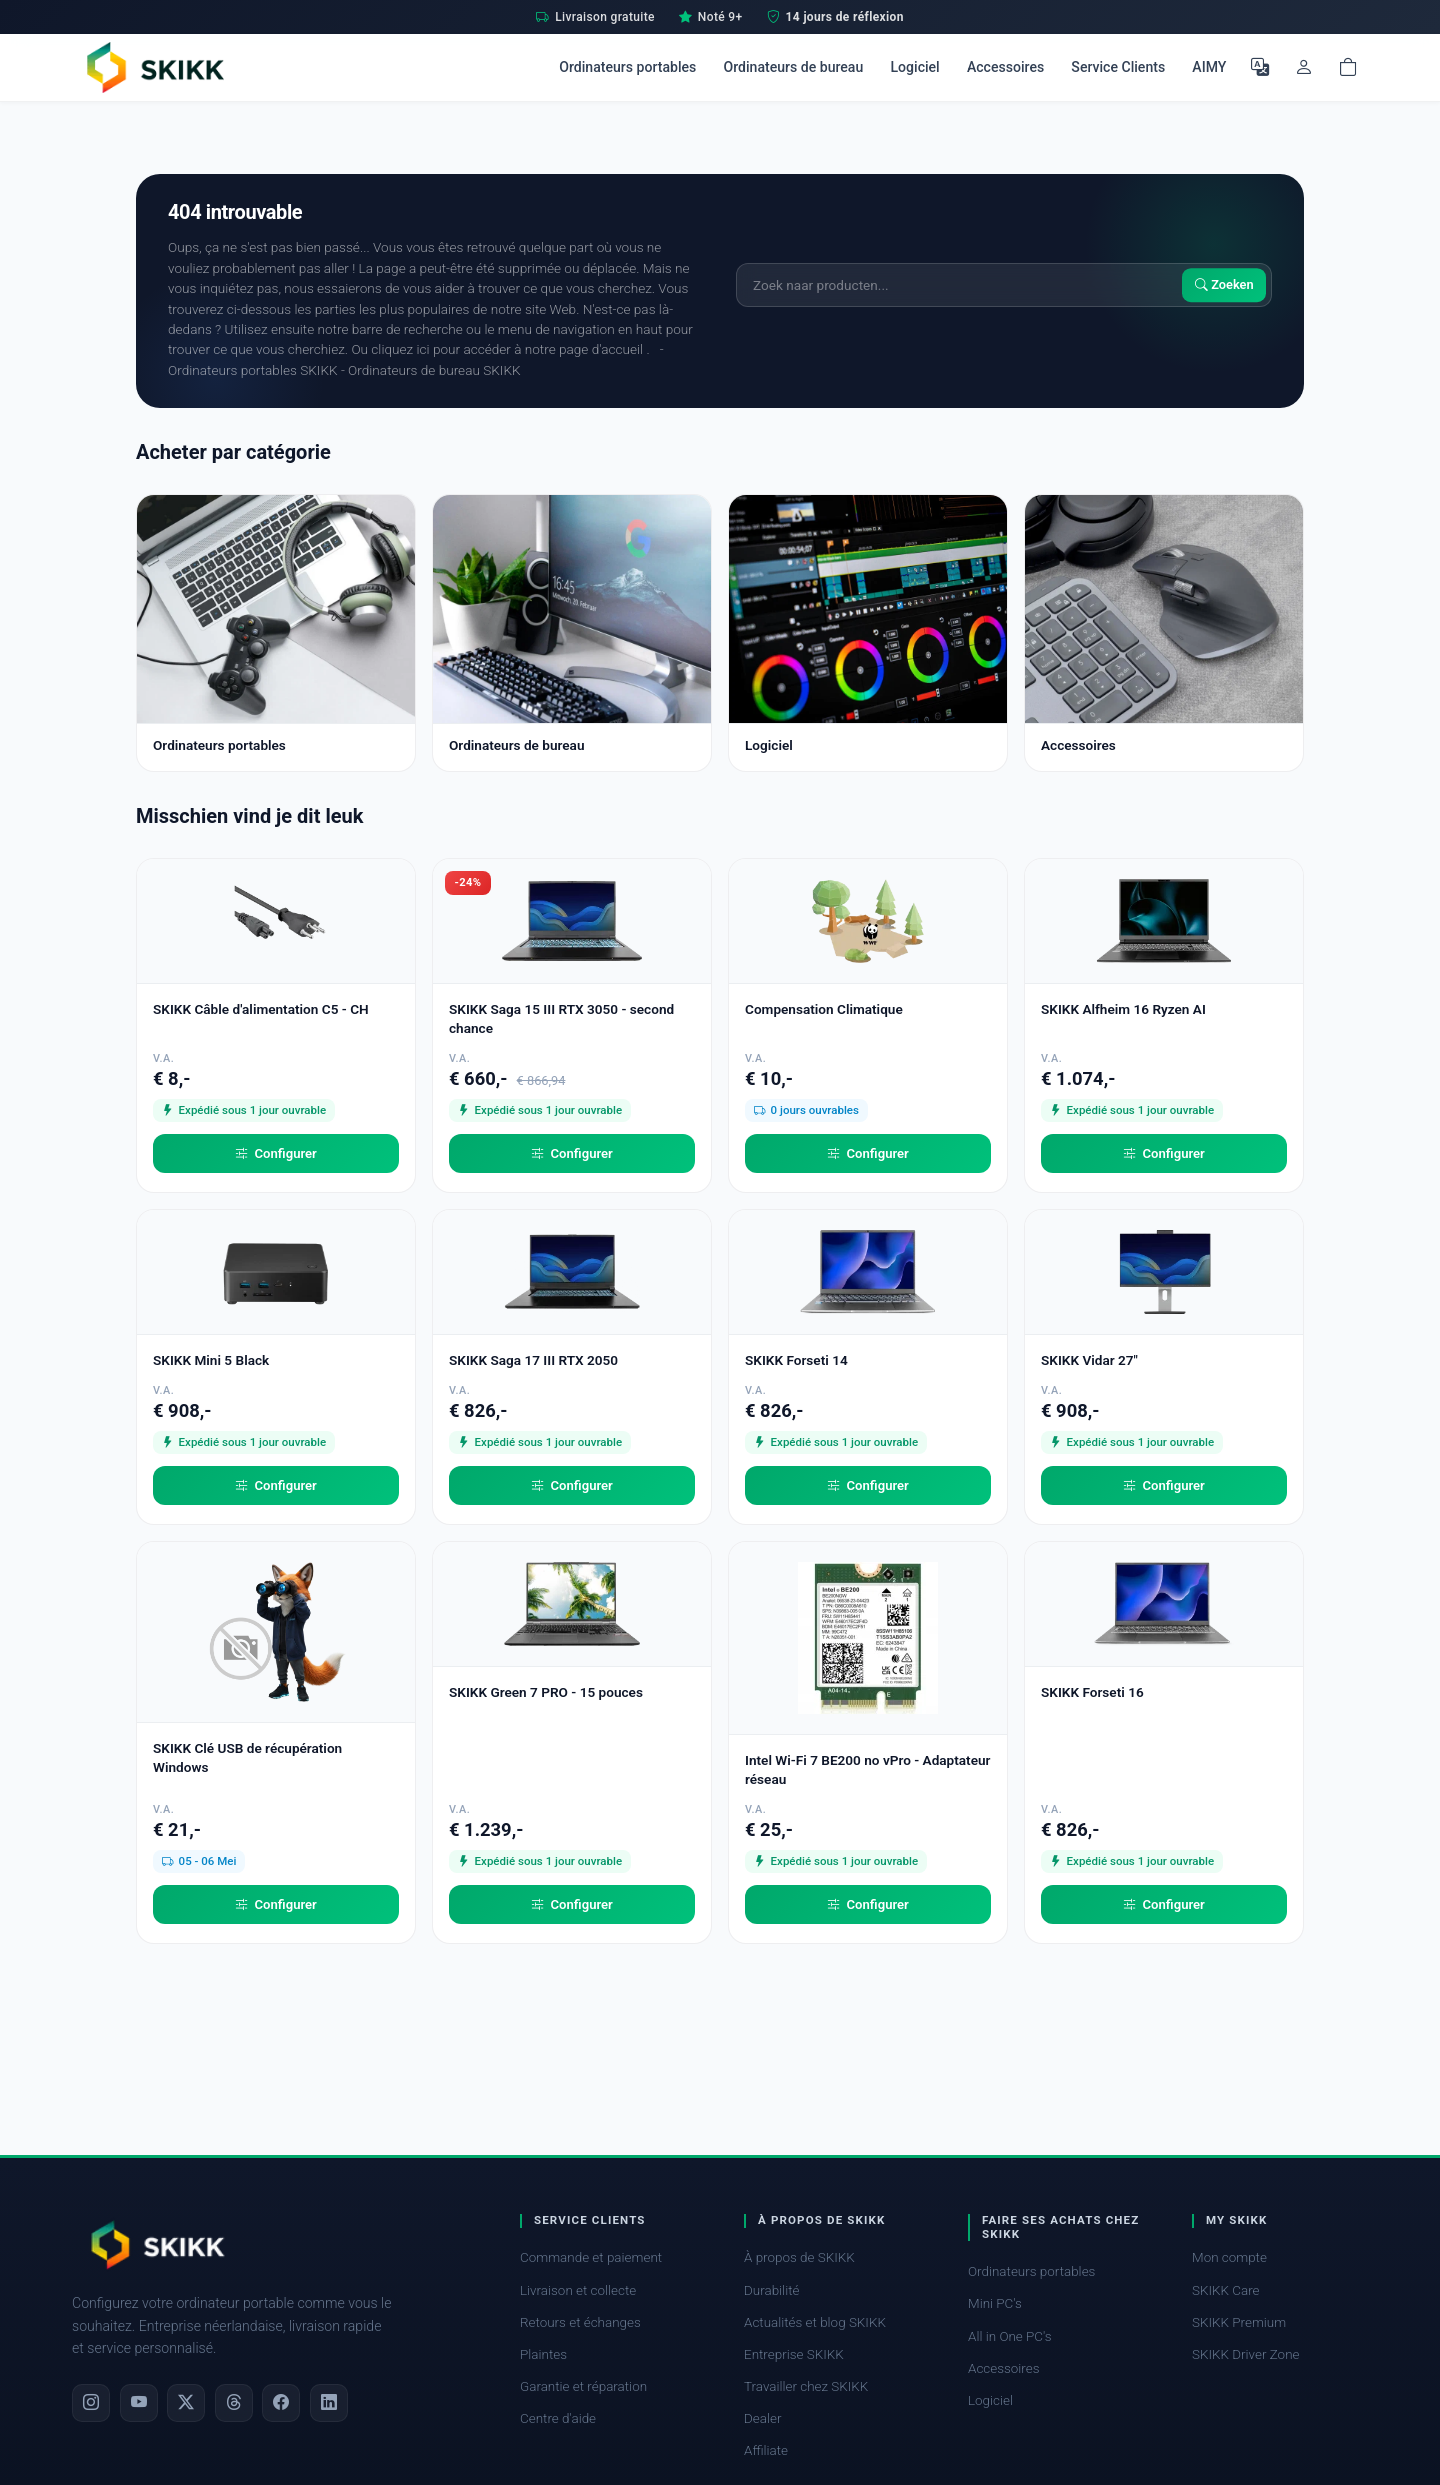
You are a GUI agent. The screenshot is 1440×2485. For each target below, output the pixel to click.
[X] (186, 2403)
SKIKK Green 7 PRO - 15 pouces (546, 1692)
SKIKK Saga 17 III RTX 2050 (533, 1360)
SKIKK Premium (1239, 2322)
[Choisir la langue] (1260, 67)
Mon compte (1229, 2257)
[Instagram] (91, 2403)
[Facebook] (281, 2403)
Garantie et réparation (583, 2386)
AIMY (1209, 67)
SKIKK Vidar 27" (1089, 1360)
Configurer (276, 1154)
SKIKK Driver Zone (1246, 2354)
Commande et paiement (591, 2257)
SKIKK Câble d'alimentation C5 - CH (261, 1009)
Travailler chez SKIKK (806, 2386)
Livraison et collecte (578, 2290)
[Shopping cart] (1348, 67)
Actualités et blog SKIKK (815, 2322)
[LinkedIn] (329, 2403)
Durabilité (771, 2290)
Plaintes (543, 2354)
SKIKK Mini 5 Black (211, 1360)
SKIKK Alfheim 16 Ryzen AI (1123, 1009)
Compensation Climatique (824, 1009)
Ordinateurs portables (627, 67)
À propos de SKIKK (799, 2257)
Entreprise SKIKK (794, 2354)
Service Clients (1118, 67)
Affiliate (766, 2450)
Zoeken (1224, 284)
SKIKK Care (1226, 2290)
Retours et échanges (580, 2322)
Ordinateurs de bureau (793, 67)
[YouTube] (139, 2403)
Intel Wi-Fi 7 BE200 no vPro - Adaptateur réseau (867, 1769)
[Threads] (234, 2403)
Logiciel (914, 67)
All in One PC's (1010, 2336)
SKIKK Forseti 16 (1092, 1692)
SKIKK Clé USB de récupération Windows (247, 1757)
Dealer (762, 2418)
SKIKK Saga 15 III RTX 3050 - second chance (561, 1018)
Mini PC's (995, 2303)
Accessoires (1005, 67)
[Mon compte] (1304, 67)
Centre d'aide (558, 2418)
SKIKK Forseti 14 (796, 1360)
